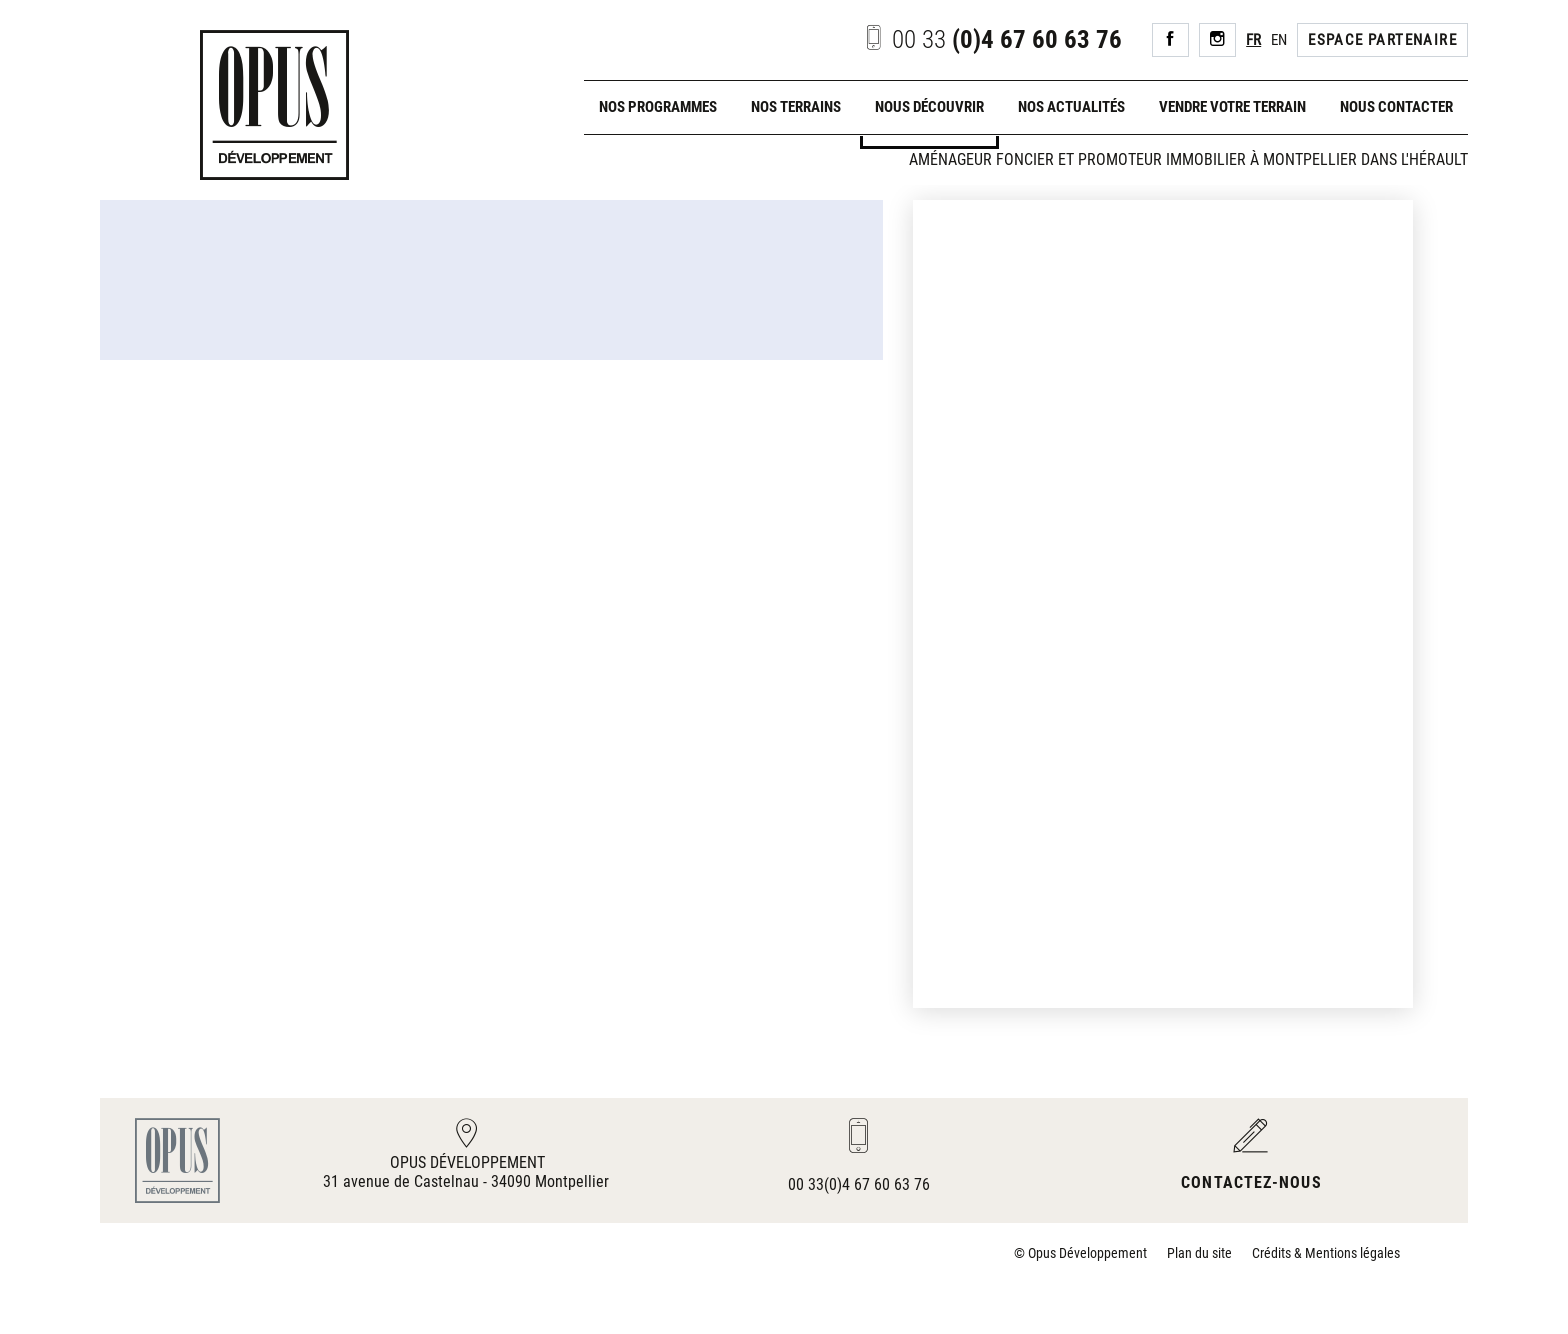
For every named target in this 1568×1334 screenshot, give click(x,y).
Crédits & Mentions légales (1326, 1253)
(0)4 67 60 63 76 (991, 39)
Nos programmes (658, 107)
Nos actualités (1071, 107)
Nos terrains (796, 107)
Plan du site (1199, 1253)
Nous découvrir (929, 107)
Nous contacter (1396, 107)
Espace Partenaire (1382, 40)
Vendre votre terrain (1232, 107)
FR (1253, 40)
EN (1279, 40)
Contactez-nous (1251, 1182)
